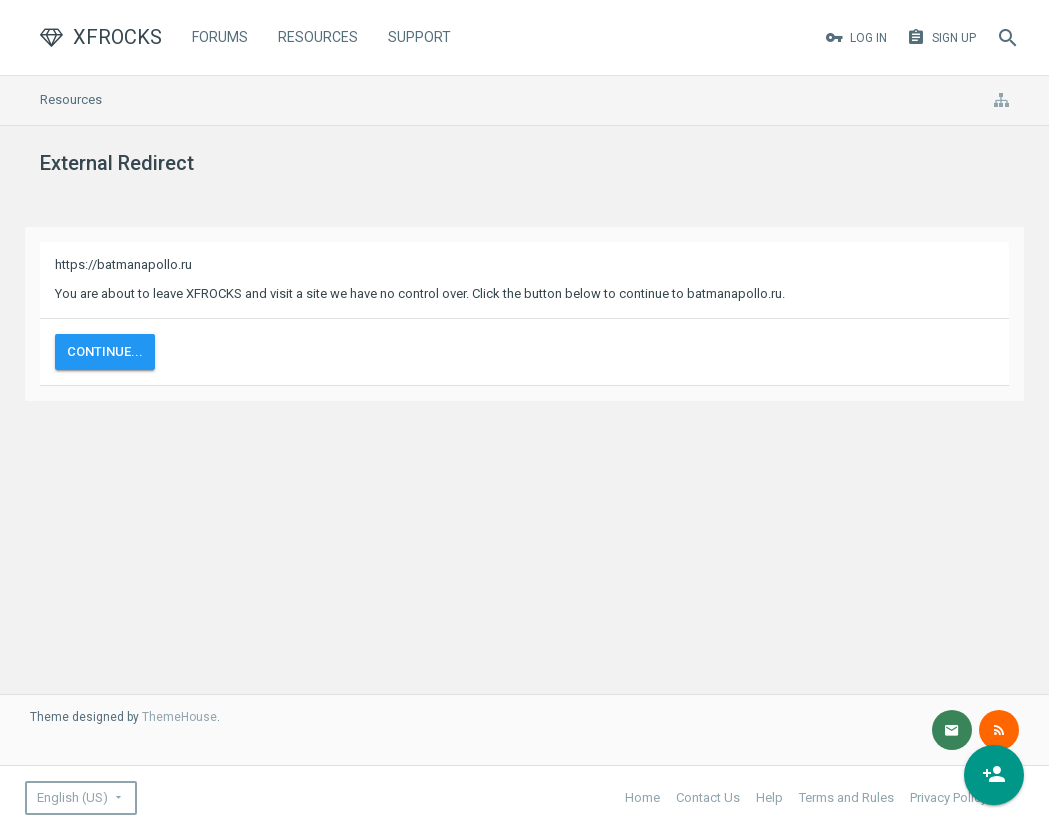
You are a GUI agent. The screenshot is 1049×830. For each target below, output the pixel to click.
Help (769, 797)
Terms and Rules (846, 797)
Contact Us (708, 797)
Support (419, 37)
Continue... (105, 351)
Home (642, 797)
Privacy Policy (948, 797)
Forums (220, 37)
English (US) (72, 797)
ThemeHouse (179, 717)
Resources (318, 37)
